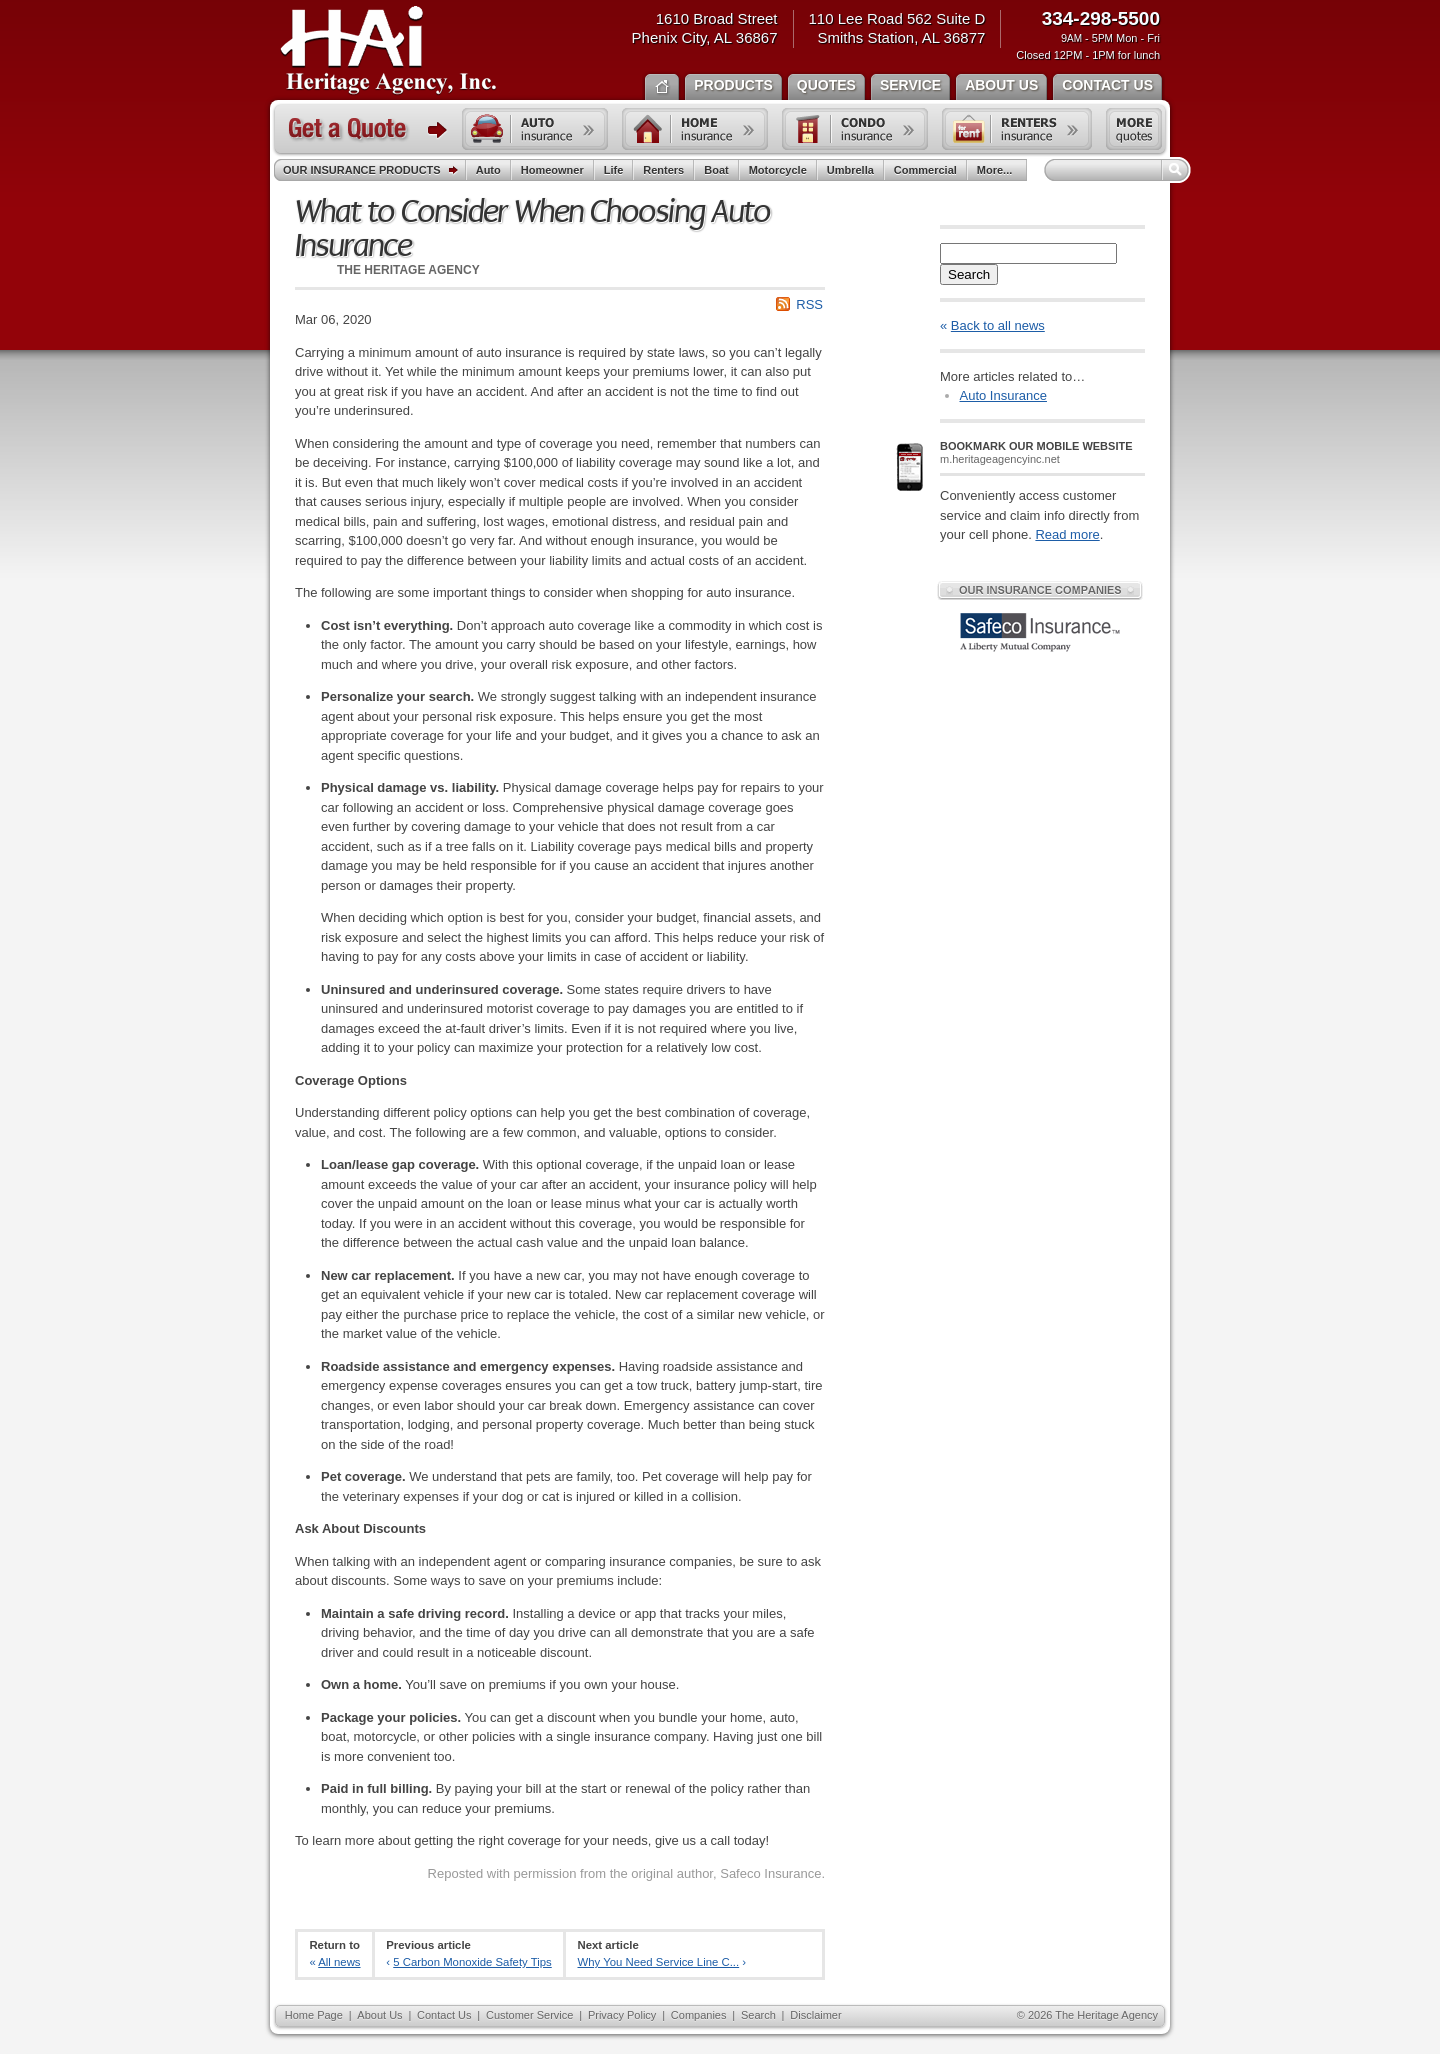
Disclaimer (815, 2015)
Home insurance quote (695, 129)
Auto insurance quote (535, 129)
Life (614, 170)
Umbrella (850, 170)
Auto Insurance (1003, 395)
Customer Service (529, 2015)
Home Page (314, 2015)
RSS (809, 304)
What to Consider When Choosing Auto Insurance (532, 229)
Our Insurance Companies (1040, 590)
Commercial (925, 170)
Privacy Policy (622, 2015)
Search (969, 274)
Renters (663, 170)
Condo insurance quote (855, 129)
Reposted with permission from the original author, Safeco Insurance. (626, 1873)
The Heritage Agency (388, 51)
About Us (379, 2015)
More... (997, 170)
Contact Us (444, 2015)
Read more (1067, 534)
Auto (488, 170)
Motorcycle (778, 170)
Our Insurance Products (374, 171)
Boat (716, 170)
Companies (699, 2015)
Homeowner (552, 170)
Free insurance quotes (1134, 129)
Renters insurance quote (1017, 129)
